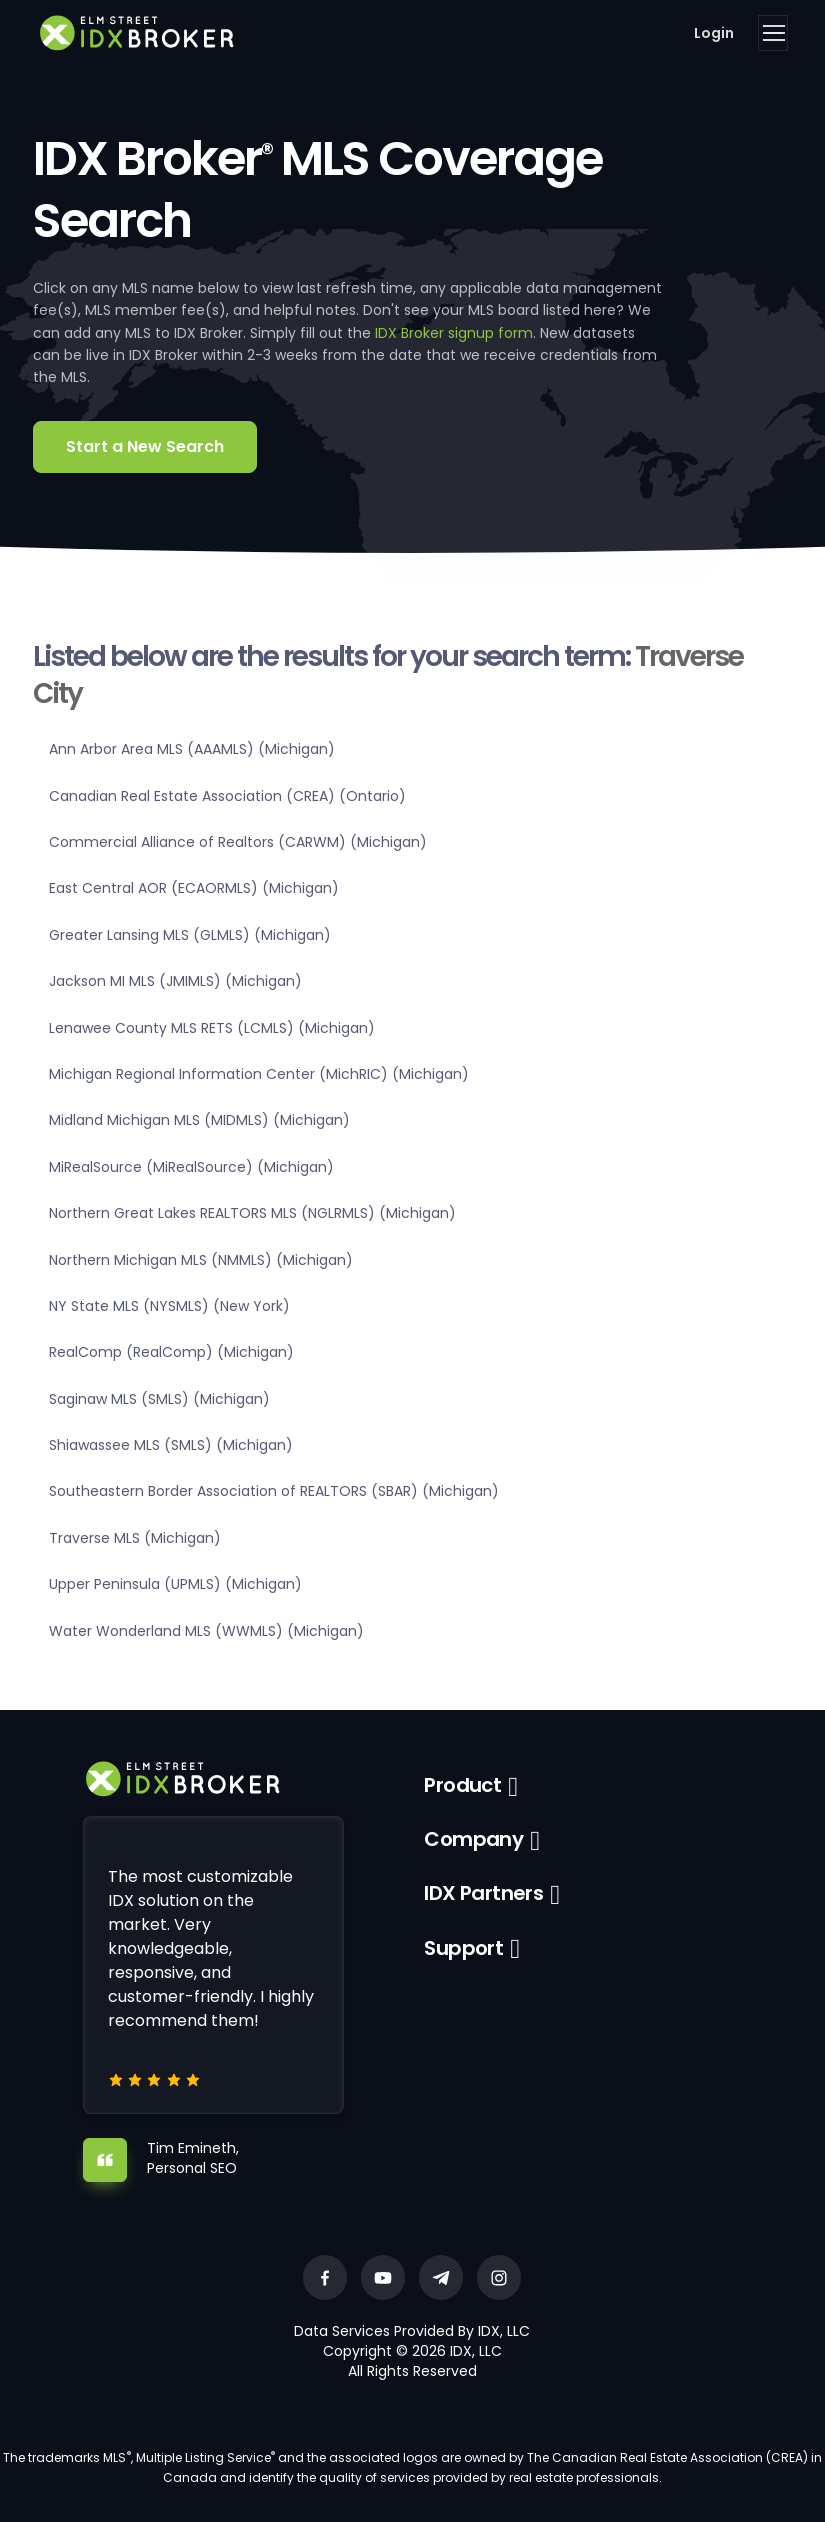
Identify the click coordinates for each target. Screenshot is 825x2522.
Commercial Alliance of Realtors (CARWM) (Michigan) (238, 842)
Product (462, 1785)
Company (473, 1839)
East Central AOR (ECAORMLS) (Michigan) (194, 888)
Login (714, 33)
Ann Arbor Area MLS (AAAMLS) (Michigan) (192, 749)
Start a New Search (145, 446)
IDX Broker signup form (454, 333)
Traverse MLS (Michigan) (135, 1538)
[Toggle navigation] (773, 33)
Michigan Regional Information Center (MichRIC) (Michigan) (259, 1074)
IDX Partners (483, 1893)
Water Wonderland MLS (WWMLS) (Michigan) (206, 1631)
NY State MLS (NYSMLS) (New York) (169, 1306)
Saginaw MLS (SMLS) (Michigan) (159, 1399)
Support (463, 1948)
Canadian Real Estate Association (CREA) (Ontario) (227, 796)
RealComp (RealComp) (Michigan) (171, 1352)
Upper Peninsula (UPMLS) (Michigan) (175, 1584)
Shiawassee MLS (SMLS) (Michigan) (171, 1445)
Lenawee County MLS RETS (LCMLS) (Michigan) (212, 1028)
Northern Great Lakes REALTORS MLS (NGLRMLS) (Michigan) (252, 1213)
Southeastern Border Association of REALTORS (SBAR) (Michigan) (274, 1491)
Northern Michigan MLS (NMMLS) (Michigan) (201, 1260)
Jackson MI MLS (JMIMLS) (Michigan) (175, 981)
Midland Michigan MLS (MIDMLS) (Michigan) (199, 1120)
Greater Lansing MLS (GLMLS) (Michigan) (190, 935)
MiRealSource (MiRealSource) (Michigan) (191, 1167)
